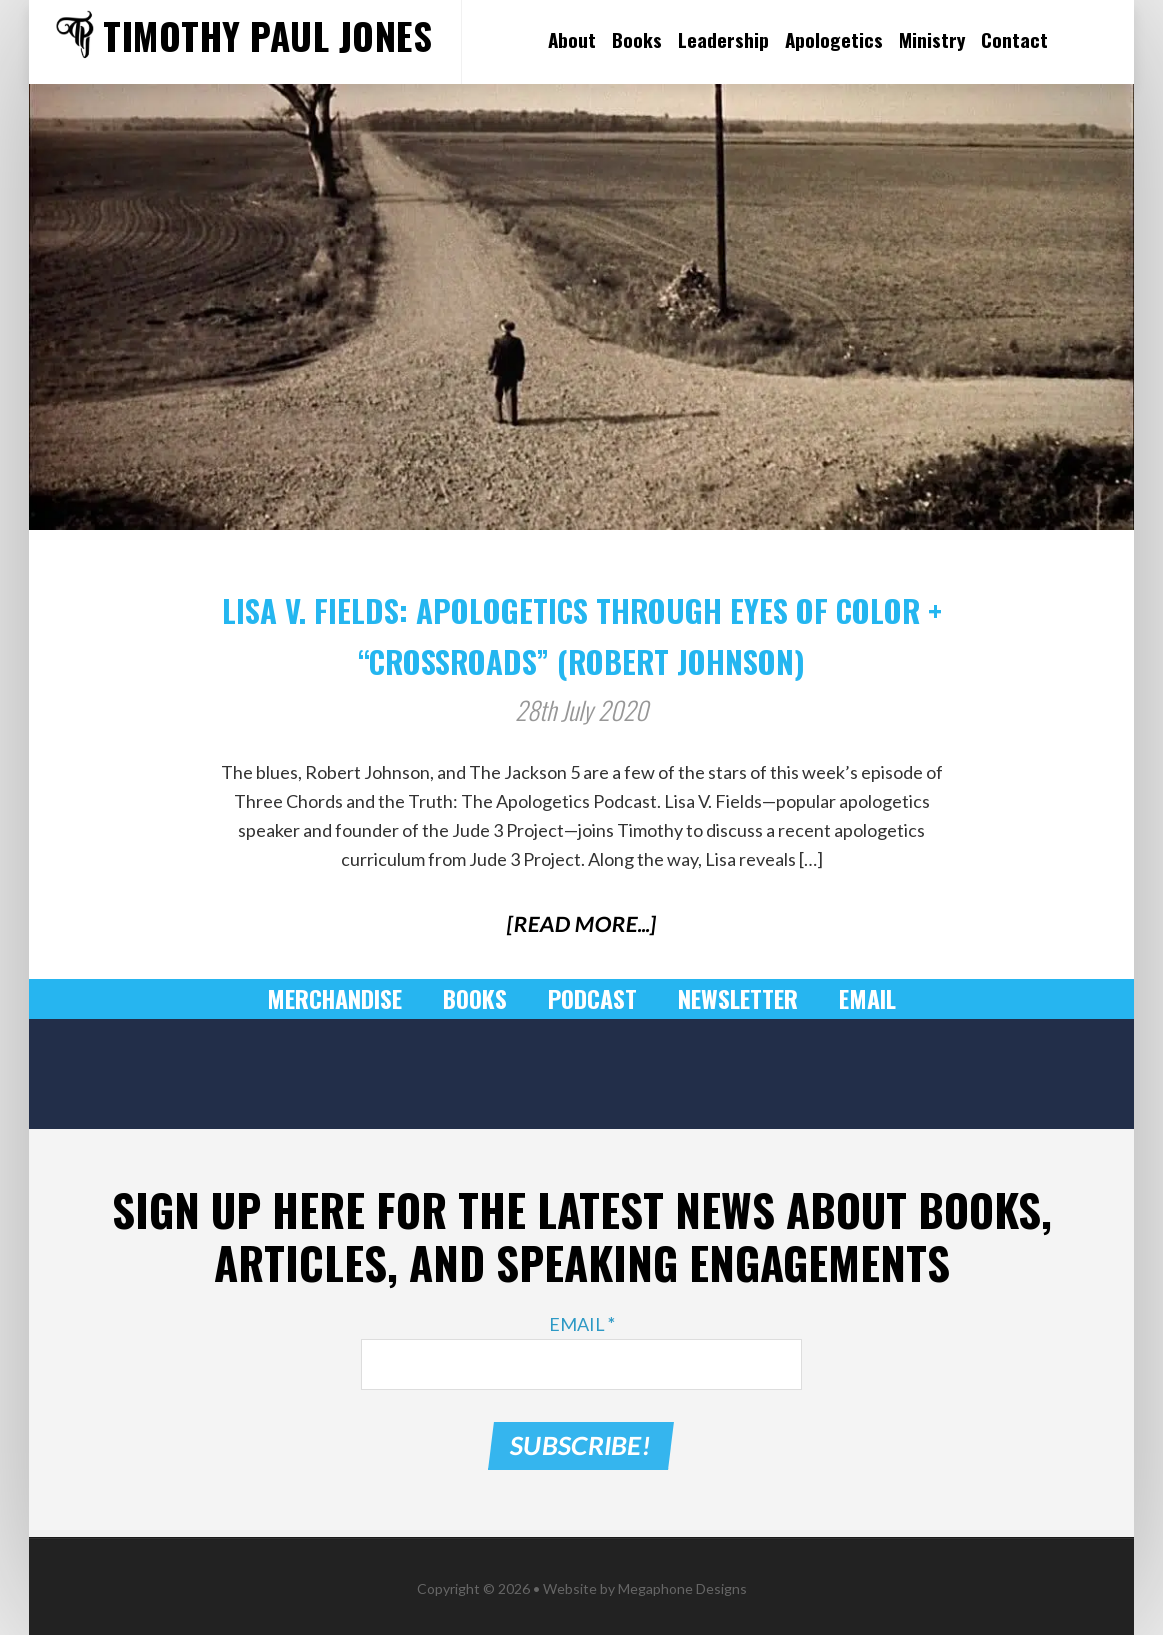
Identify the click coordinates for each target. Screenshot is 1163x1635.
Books (479, 999)
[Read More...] (581, 923)
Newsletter (731, 999)
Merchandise (345, 999)
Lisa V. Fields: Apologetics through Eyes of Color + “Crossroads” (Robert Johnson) (581, 630)
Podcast (592, 999)
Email (855, 999)
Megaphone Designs (682, 1582)
